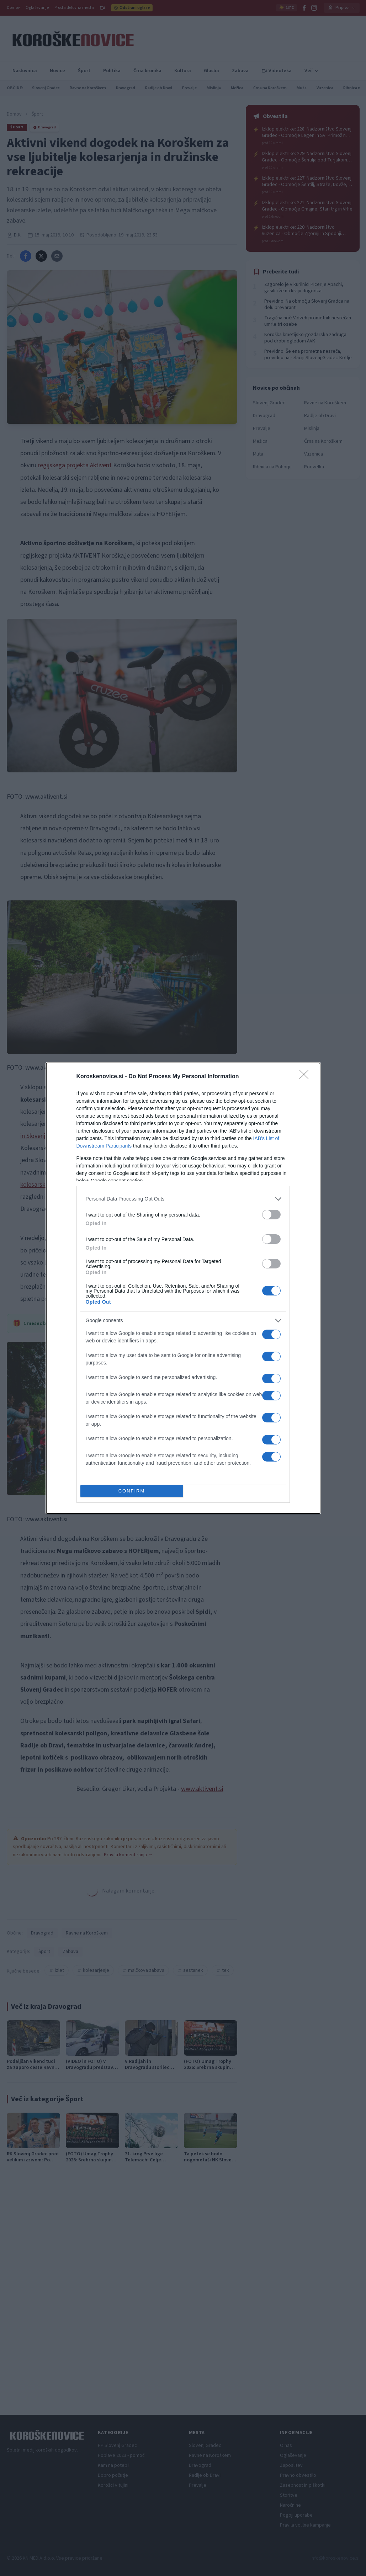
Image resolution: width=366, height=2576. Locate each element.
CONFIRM (131, 1491)
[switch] (271, 1214)
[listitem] (183, 1199)
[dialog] (183, 1288)
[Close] (306, 1077)
